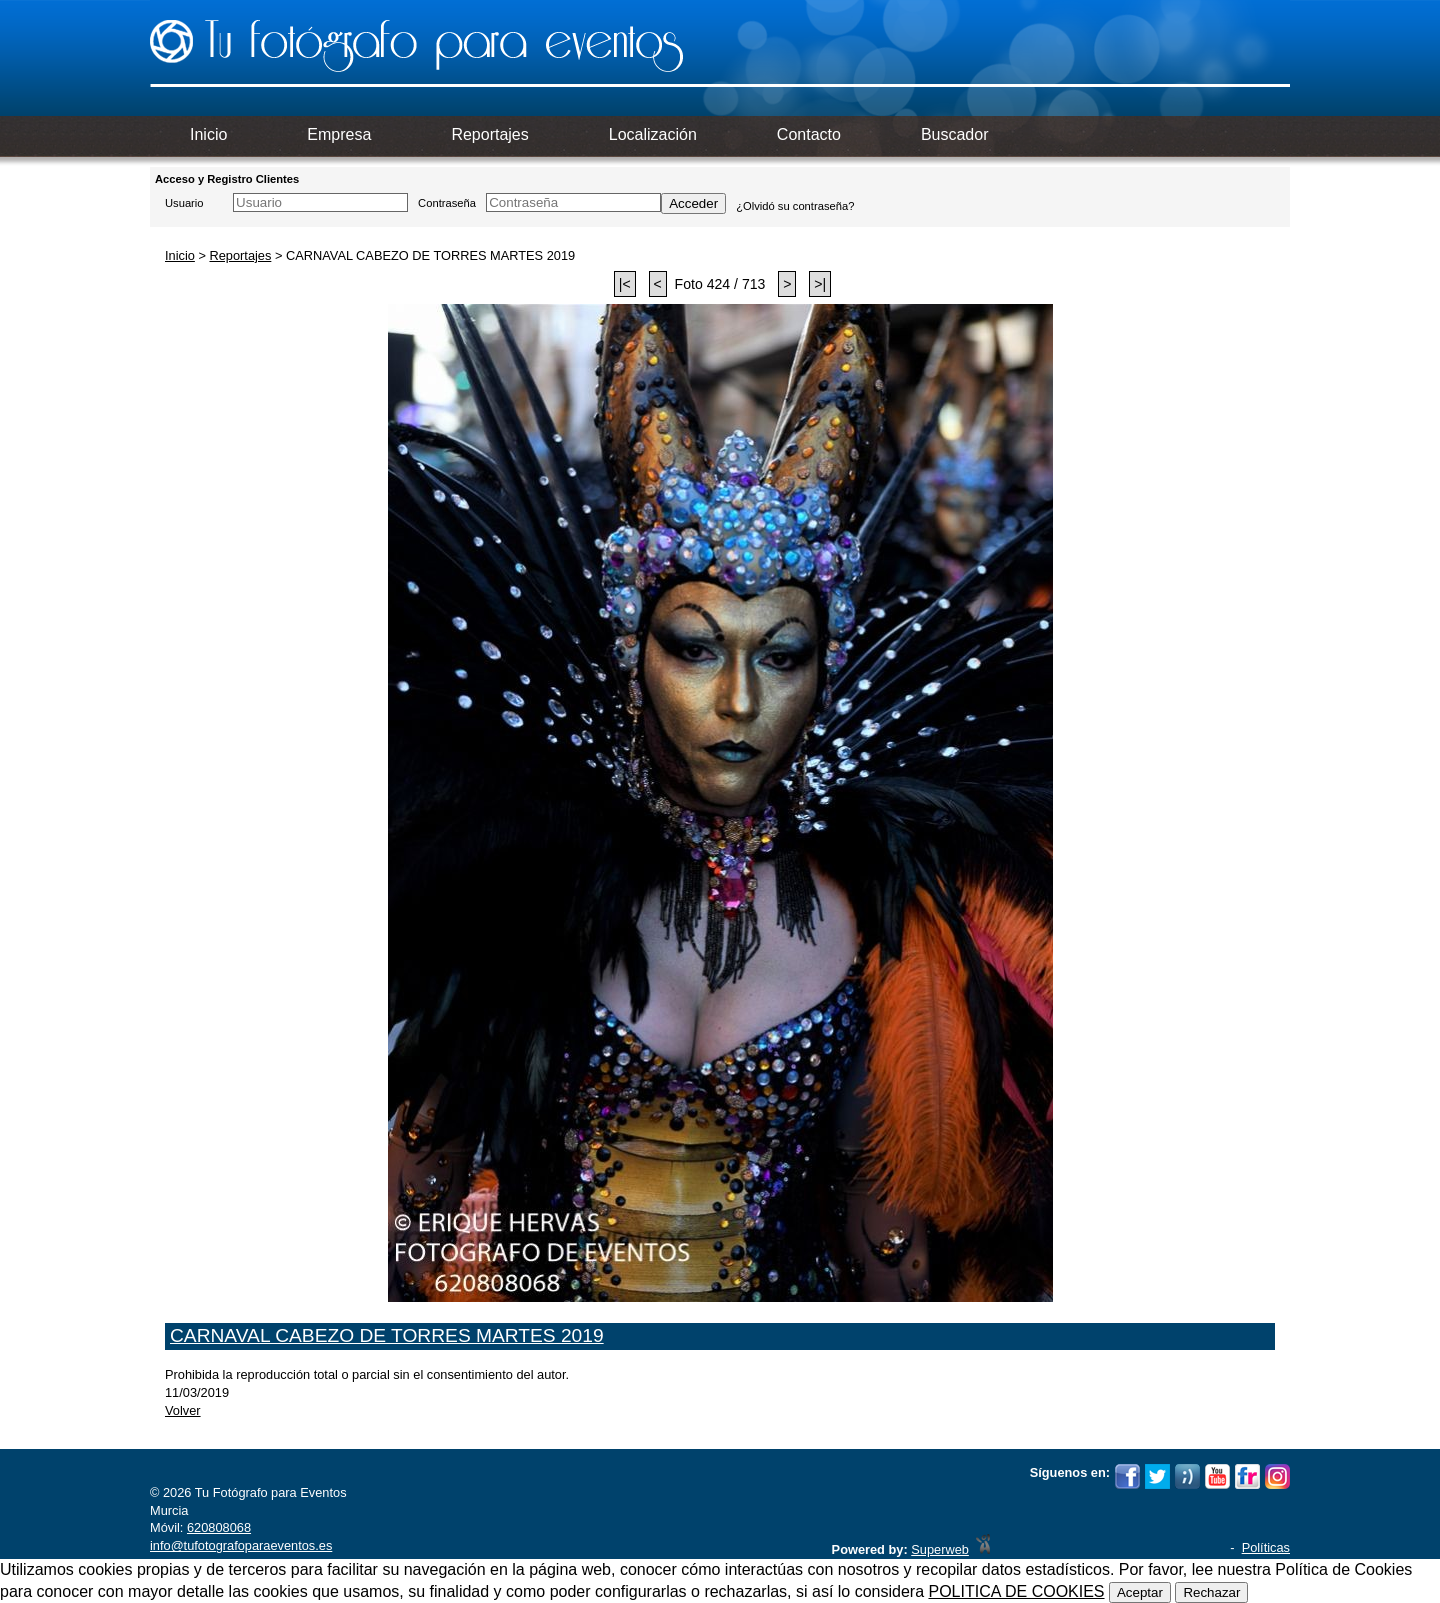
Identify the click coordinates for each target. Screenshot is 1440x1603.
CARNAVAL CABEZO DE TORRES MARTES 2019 (387, 1335)
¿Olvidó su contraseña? (795, 206)
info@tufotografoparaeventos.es (241, 1545)
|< (625, 284)
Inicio (180, 255)
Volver (183, 1410)
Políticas (1266, 1547)
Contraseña (447, 203)
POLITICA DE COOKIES (1016, 1591)
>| (820, 284)
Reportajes (240, 255)
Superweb (940, 1549)
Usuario (184, 203)
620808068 (219, 1527)
